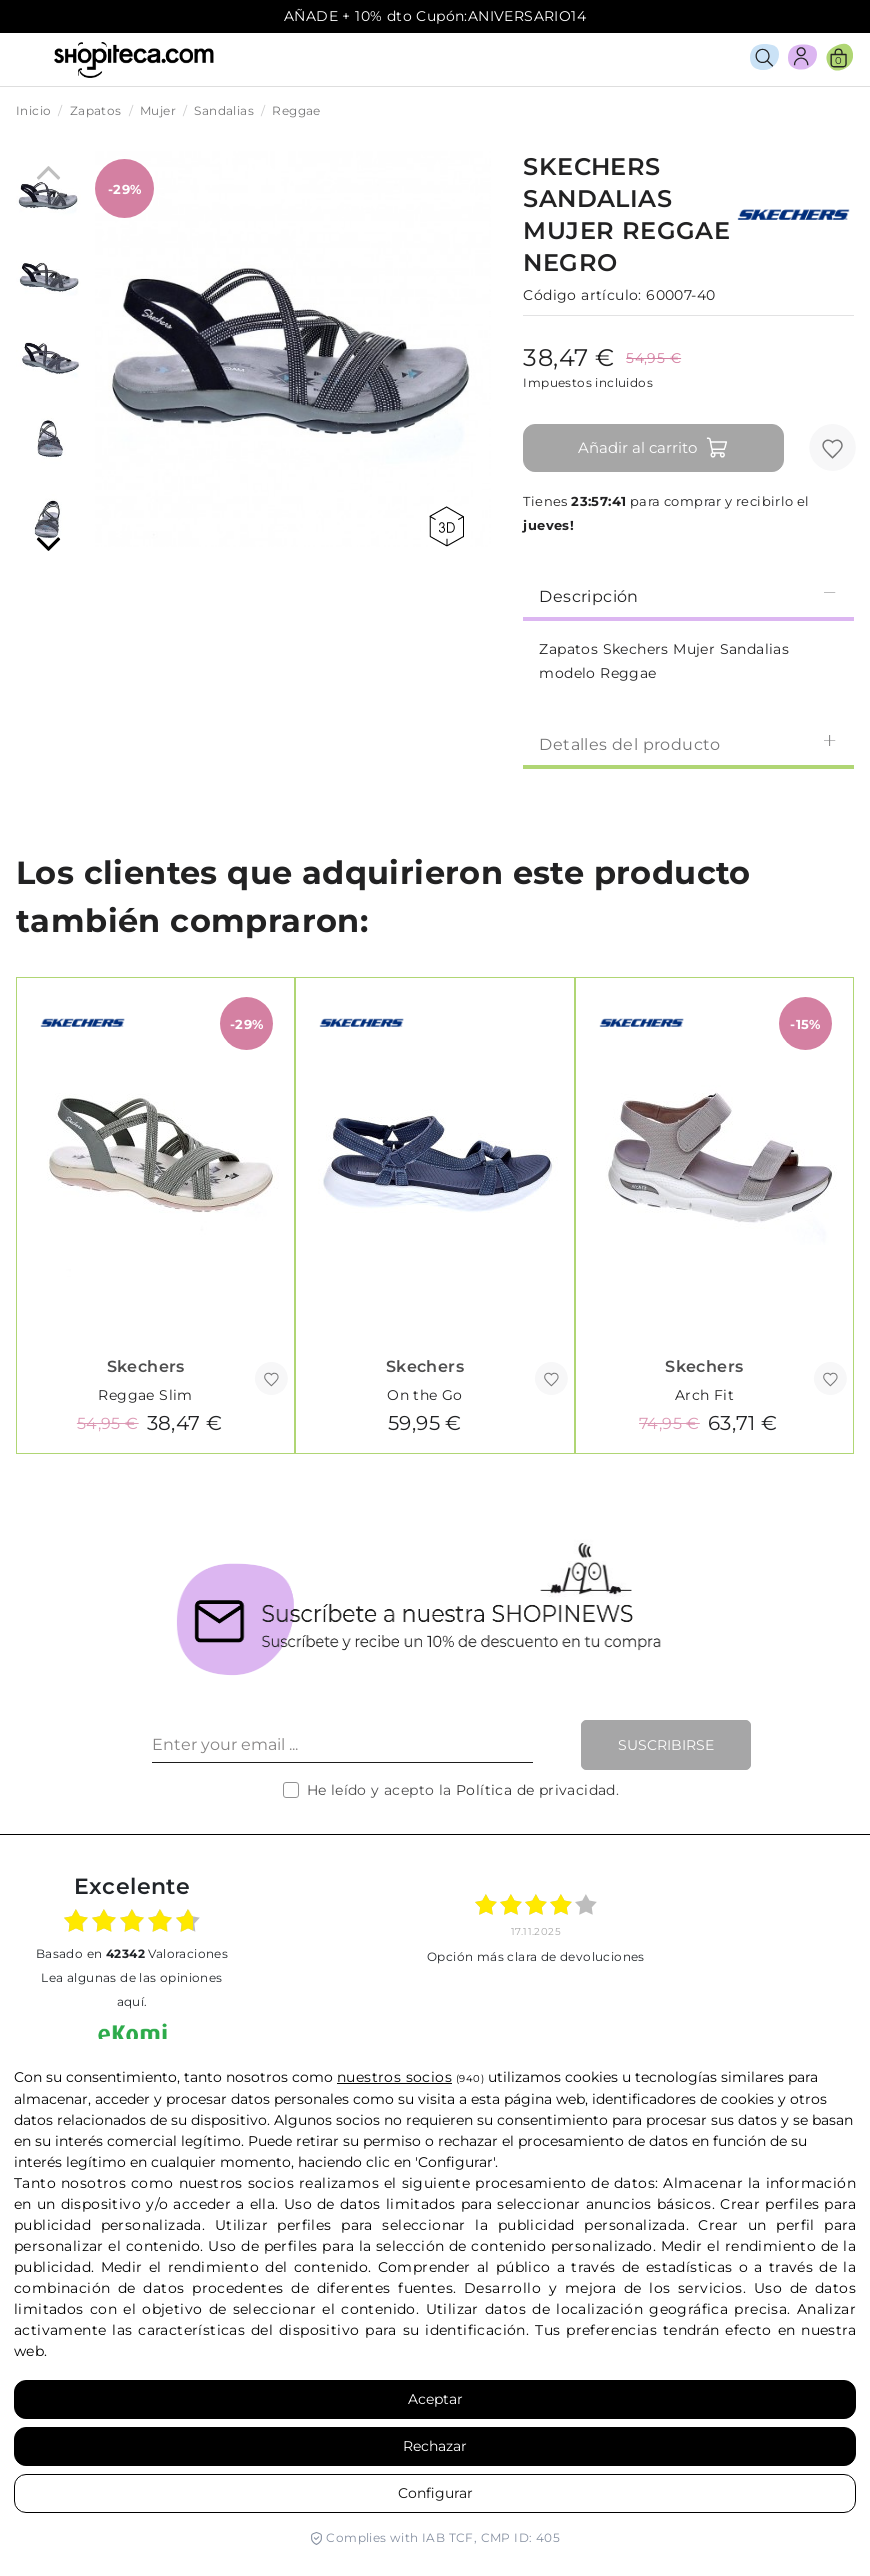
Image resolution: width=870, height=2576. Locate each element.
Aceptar (435, 2399)
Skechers (146, 1366)
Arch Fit (704, 1395)
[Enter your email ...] (342, 1745)
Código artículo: (582, 295)
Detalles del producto (688, 743)
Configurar (435, 2493)
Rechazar (435, 2446)
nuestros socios (394, 2077)
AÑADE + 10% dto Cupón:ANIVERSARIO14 (435, 16)
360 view (446, 526)
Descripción (688, 595)
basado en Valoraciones (132, 1953)
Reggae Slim (145, 1395)
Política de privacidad (536, 1790)
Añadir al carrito (653, 448)
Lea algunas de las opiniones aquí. (131, 1989)
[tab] (688, 595)
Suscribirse (666, 1745)
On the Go (425, 1395)
